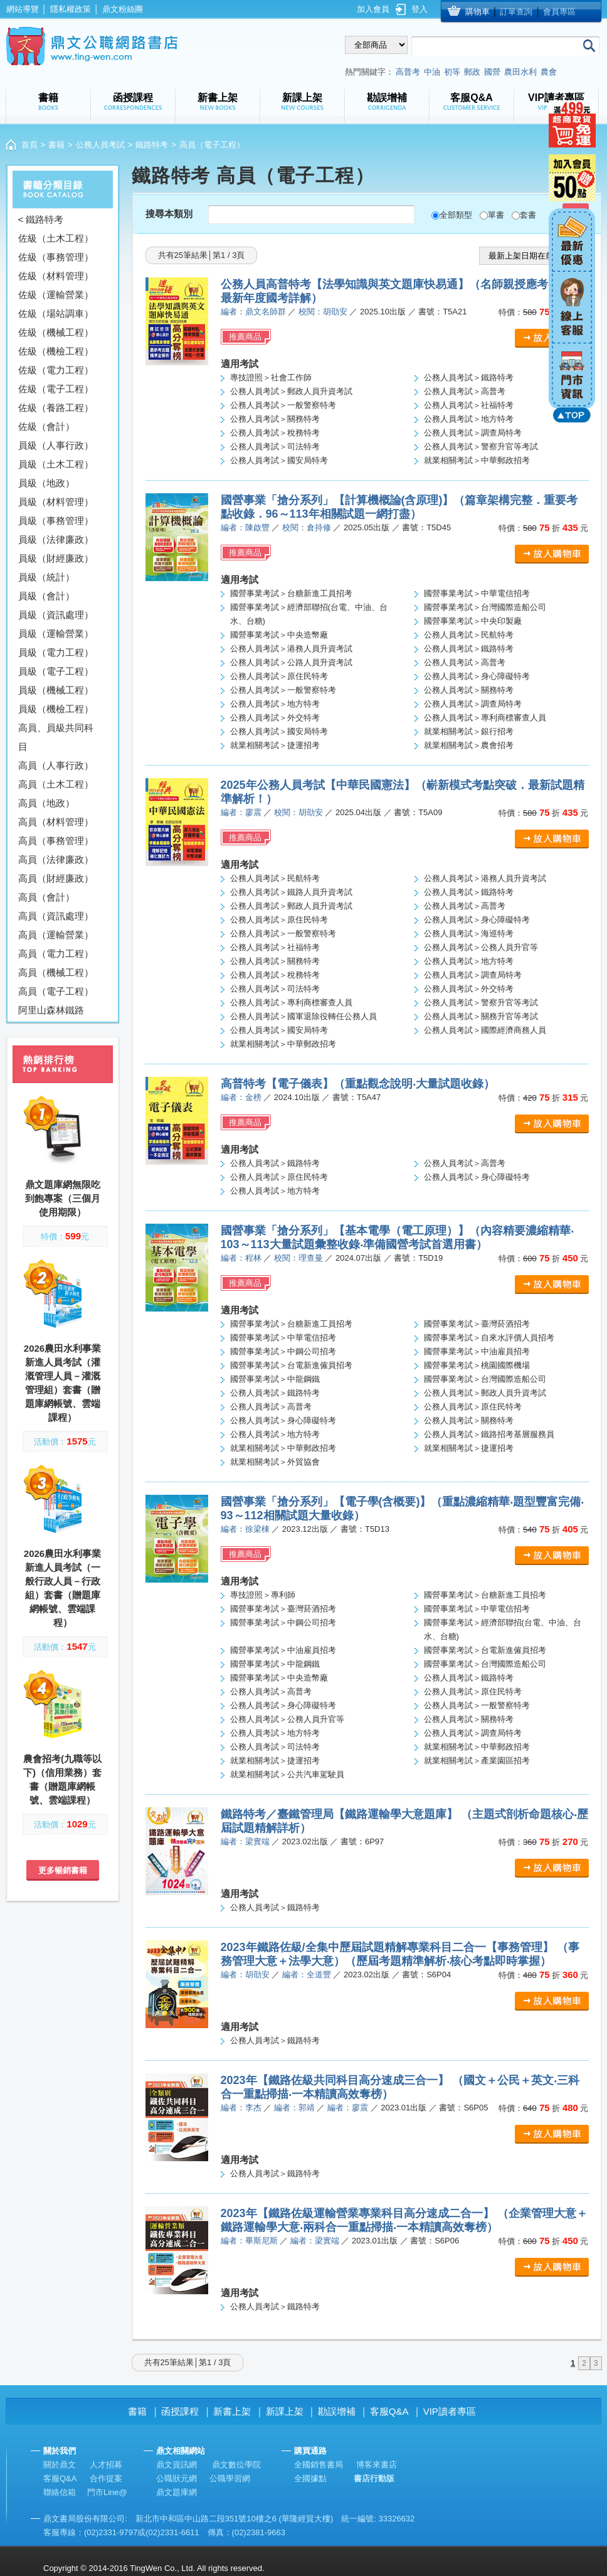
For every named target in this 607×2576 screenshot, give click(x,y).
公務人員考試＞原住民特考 (279, 676)
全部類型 (456, 215)
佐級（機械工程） (55, 332)
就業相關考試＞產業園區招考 (477, 1760)
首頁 (29, 144)
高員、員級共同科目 (55, 737)
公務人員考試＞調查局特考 (473, 432)
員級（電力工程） (55, 652)
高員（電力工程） (55, 953)
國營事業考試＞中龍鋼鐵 (275, 1379)
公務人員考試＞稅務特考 (275, 432)
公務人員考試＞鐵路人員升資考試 (291, 892)
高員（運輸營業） (55, 934)
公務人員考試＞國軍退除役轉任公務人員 (303, 1016)
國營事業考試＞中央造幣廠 (279, 634)
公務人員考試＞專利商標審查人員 (485, 717)
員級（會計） (46, 596)
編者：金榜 (241, 1097)
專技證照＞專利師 (262, 1595)
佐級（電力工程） (55, 370)
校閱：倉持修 (306, 527)
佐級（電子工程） (55, 388)
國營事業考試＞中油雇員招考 (477, 1351)
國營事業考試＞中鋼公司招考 (283, 1351)
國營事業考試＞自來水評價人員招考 (489, 1337)
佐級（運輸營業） (55, 294)
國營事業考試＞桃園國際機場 (477, 1365)
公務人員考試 (100, 144)
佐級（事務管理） (55, 257)
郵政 (472, 72)
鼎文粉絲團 (122, 9)
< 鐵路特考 (41, 219)
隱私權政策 (70, 9)
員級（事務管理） (55, 520)
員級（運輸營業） (55, 633)
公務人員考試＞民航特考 (469, 634)
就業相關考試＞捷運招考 (275, 745)
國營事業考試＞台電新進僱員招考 (291, 1365)
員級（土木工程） (55, 464)
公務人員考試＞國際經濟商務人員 (485, 1030)
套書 (528, 215)
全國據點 (310, 2478)
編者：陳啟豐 (245, 527)
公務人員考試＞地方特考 (469, 419)
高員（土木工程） (55, 784)
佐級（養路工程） (55, 407)
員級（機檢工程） (55, 708)
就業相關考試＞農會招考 (469, 745)
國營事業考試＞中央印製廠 (473, 621)
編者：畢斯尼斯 (249, 2240)
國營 (492, 72)
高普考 (408, 72)
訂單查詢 (516, 11)
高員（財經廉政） (55, 878)
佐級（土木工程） (55, 238)
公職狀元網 (176, 2478)
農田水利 (520, 72)
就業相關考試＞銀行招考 (469, 731)
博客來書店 (376, 2464)
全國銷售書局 (318, 2464)
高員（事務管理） (55, 840)
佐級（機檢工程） (55, 351)
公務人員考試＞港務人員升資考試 (291, 648)
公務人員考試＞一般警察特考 (283, 405)
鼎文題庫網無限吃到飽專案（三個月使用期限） (62, 1198)
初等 (452, 72)
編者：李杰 (241, 2107)
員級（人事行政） (55, 445)
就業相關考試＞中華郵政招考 (477, 460)
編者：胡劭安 (245, 1974)
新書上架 (232, 2411)
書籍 (56, 144)
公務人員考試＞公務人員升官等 (481, 947)
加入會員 (373, 9)
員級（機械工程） (55, 690)
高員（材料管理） (55, 821)
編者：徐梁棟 (245, 1529)
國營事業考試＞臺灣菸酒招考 (477, 1323)
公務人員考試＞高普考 (464, 391)
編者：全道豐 (306, 1974)
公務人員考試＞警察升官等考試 (481, 446)
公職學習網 (229, 2478)
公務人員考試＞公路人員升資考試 (291, 662)
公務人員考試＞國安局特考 (279, 460)
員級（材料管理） (55, 501)
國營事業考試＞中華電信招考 (477, 593)
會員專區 (559, 11)
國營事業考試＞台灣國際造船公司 (485, 607)
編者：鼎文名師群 (253, 311)
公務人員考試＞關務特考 (275, 419)
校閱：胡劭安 (322, 311)
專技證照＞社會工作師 (271, 377)
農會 (549, 72)
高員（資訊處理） (55, 916)
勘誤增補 (337, 2411)
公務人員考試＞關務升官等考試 (481, 1016)
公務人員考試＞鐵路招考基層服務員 (489, 1434)
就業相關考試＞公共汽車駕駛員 (287, 1774)
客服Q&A (389, 2411)
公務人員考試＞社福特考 (469, 405)
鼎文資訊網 (176, 2464)
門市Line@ (107, 2492)
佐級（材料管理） (55, 275)
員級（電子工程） (55, 671)
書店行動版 (374, 2478)
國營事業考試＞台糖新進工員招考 (291, 593)
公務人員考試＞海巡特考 (469, 933)
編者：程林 (241, 1258)
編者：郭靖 (294, 2107)
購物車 (477, 11)
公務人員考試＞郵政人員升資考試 (291, 391)
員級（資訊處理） (55, 614)
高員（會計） (46, 897)
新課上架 (285, 2411)
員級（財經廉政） (55, 558)
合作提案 (106, 2478)
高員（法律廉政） (55, 859)
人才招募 (106, 2464)
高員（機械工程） (55, 972)
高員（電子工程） (55, 991)
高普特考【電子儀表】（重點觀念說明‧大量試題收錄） (358, 1083)
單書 (496, 215)
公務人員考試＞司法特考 (275, 446)
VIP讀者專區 (449, 2411)
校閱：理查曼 (298, 1258)
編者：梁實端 (245, 1841)
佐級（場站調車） (55, 313)
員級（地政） (46, 483)
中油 (432, 72)
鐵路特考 (151, 144)
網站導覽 (22, 9)
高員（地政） (46, 803)
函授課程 (180, 2411)
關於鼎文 (59, 2464)
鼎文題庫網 (176, 2492)
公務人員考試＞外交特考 (275, 717)
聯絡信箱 (59, 2492)
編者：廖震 (241, 812)
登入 (419, 9)
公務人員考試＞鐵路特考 (469, 377)
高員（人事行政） (55, 765)
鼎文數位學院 (236, 2464)
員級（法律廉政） (55, 539)
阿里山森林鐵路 (51, 1010)
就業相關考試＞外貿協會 (275, 1462)
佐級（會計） (46, 426)
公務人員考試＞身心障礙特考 (477, 676)
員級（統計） (46, 577)
